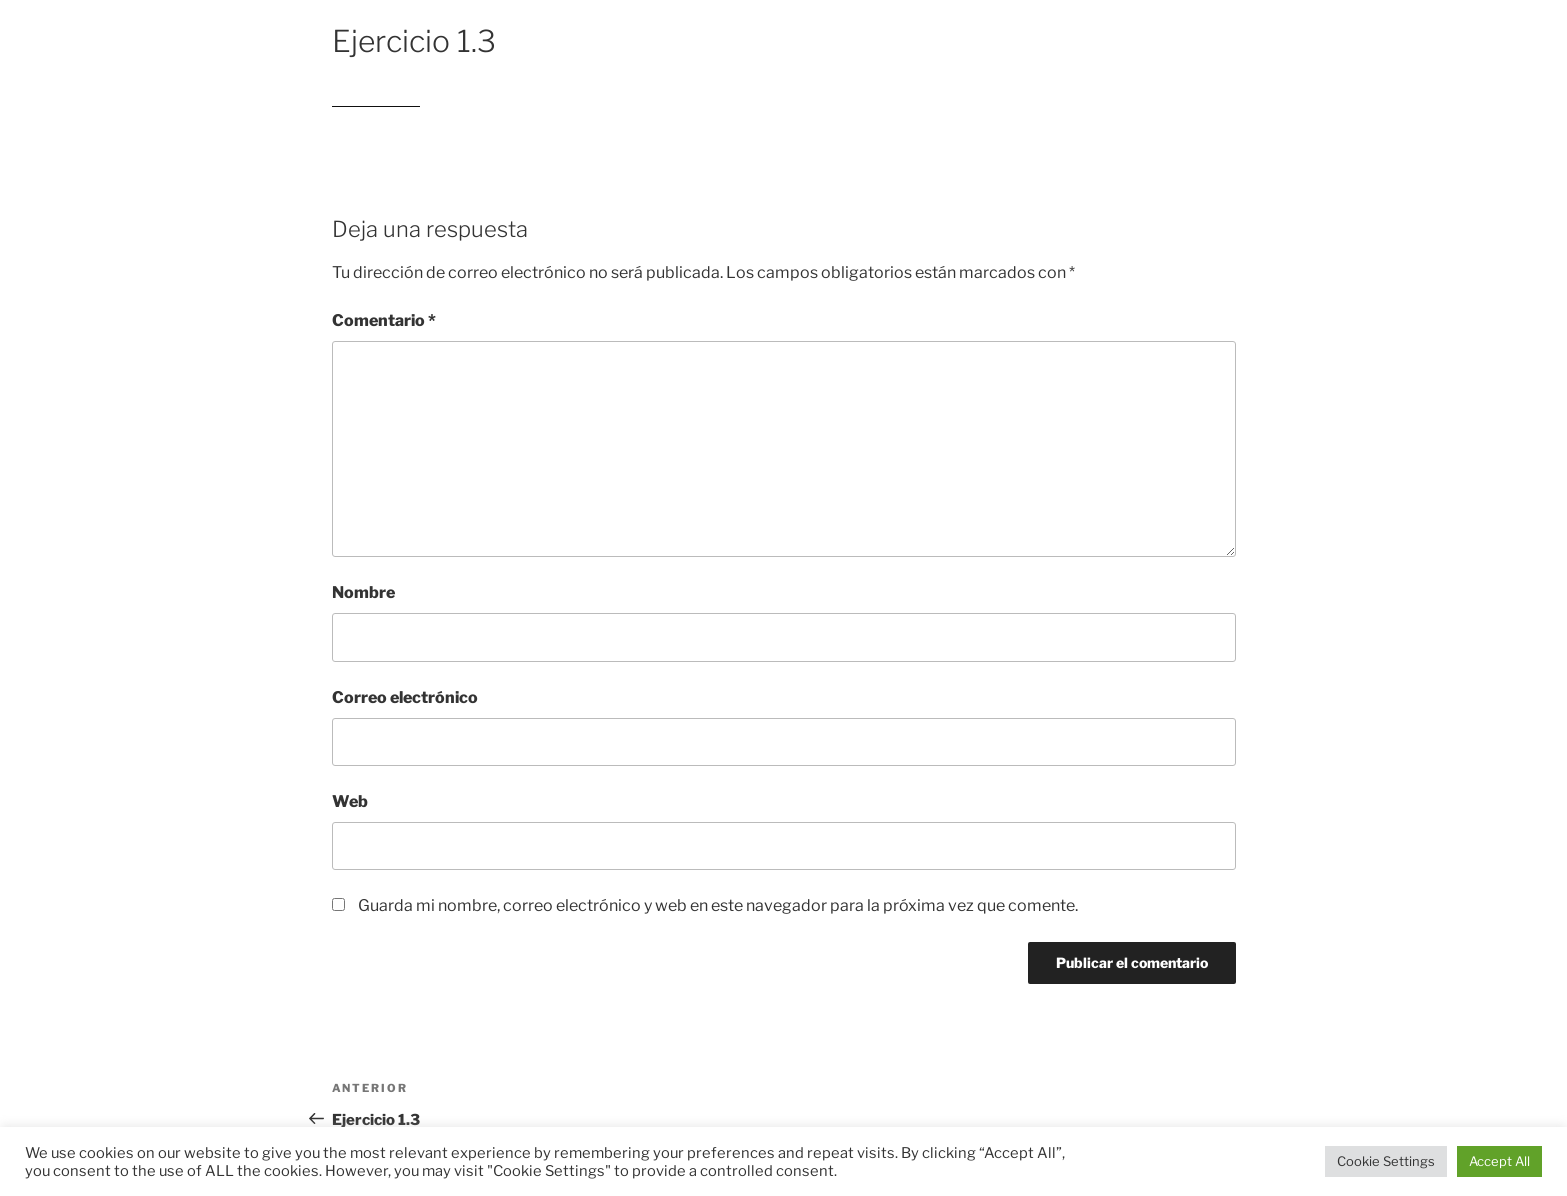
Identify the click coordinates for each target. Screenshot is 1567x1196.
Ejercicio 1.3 (376, 97)
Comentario (384, 320)
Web (350, 801)
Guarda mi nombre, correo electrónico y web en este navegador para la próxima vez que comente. (718, 905)
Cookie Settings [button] (1386, 1161)
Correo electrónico (405, 697)
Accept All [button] (1499, 1161)
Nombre (363, 592)
